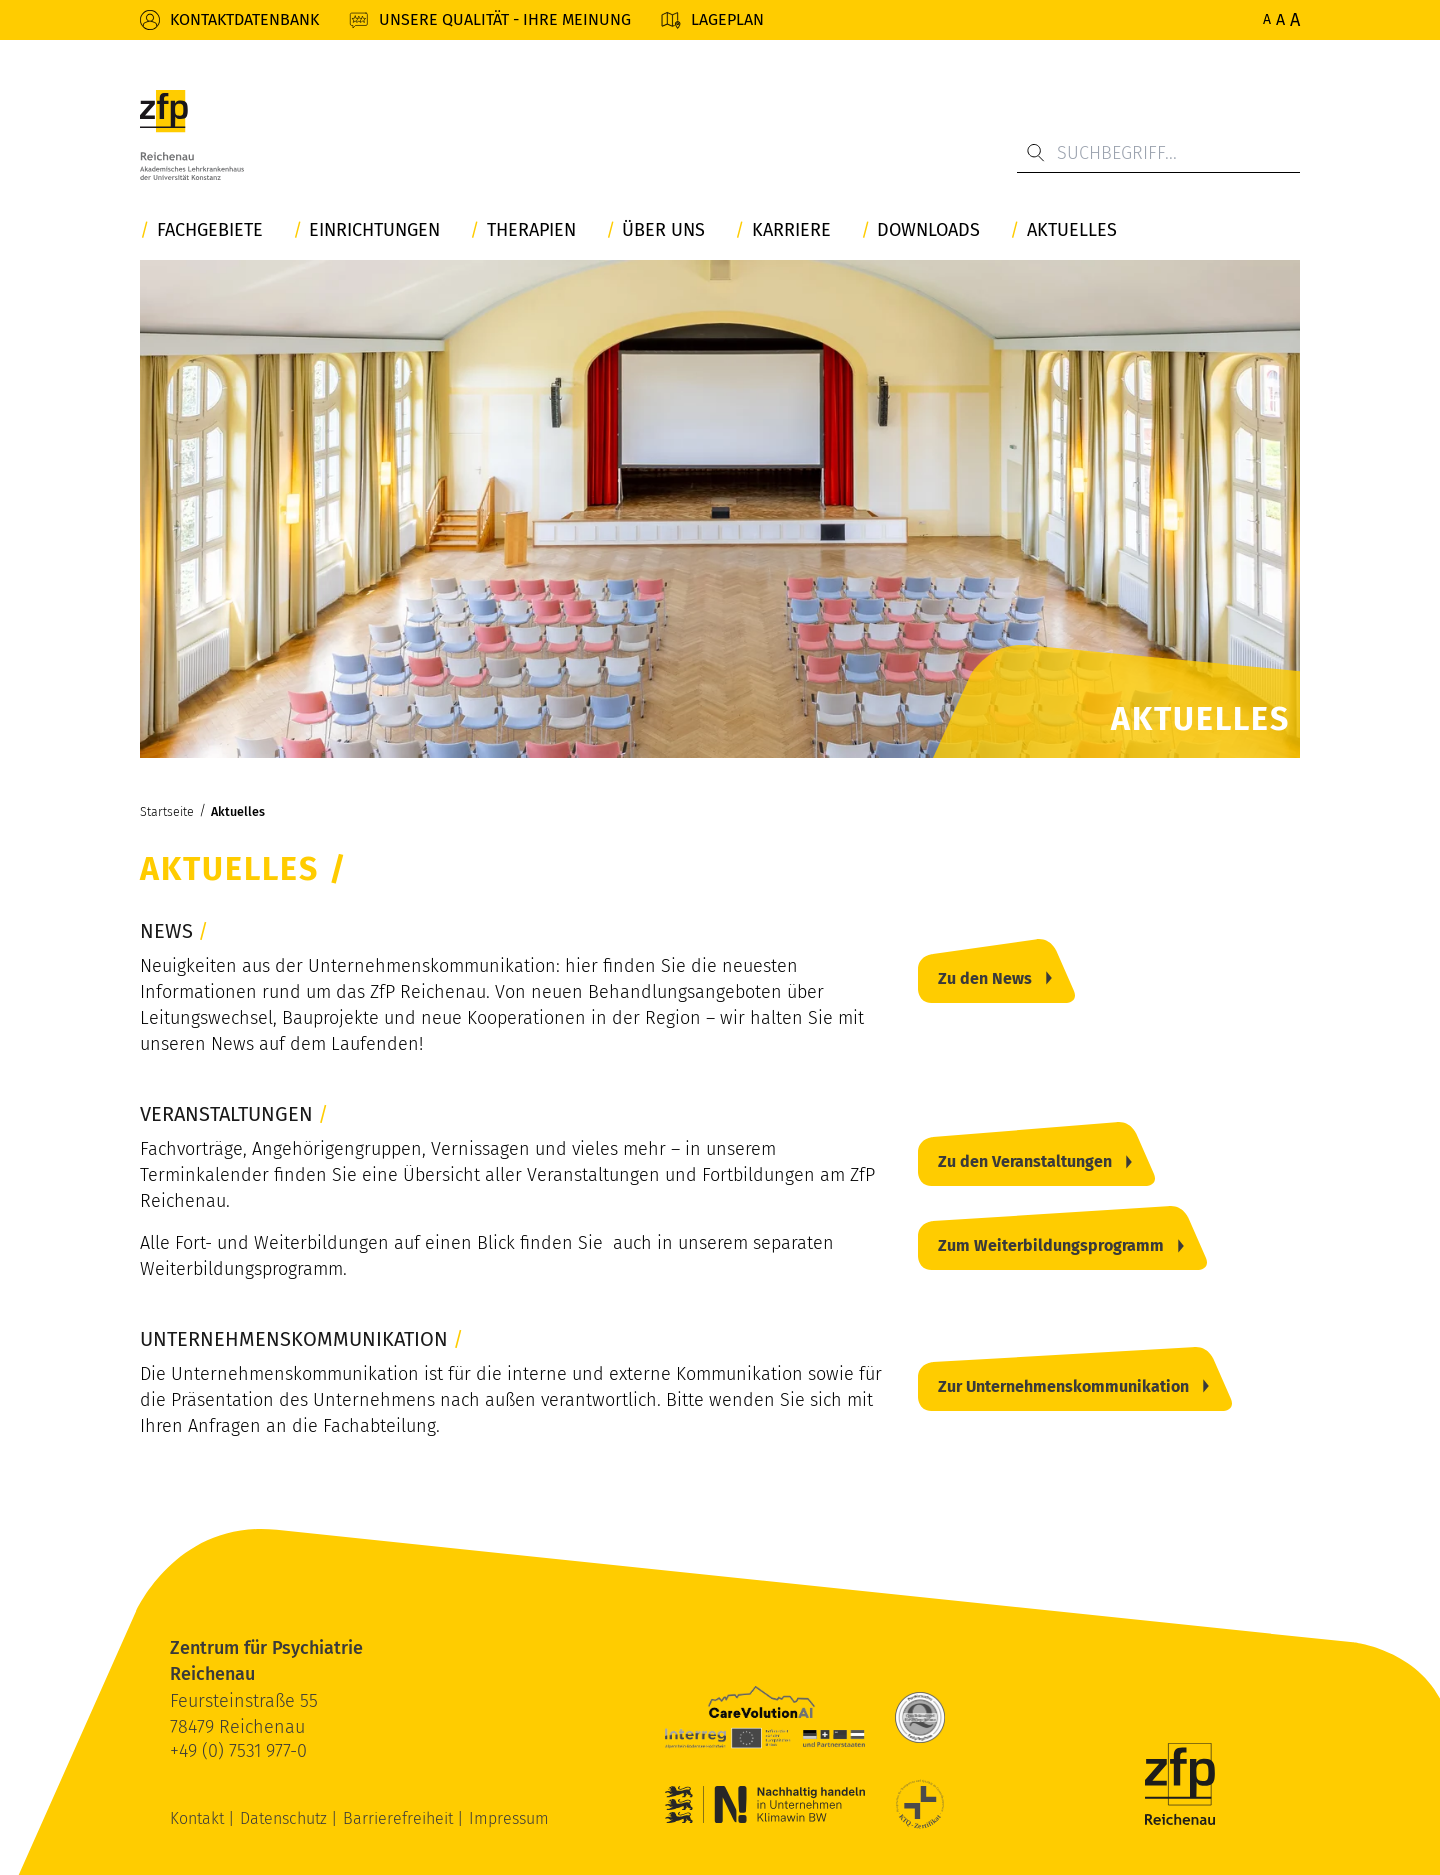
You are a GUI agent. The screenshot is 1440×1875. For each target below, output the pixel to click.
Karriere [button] (791, 230)
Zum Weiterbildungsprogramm (1051, 1245)
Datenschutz (285, 1818)
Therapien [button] (531, 230)
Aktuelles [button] (1072, 230)
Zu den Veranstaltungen (1025, 1161)
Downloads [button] (928, 230)
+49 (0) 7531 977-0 (238, 1751)
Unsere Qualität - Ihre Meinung (505, 19)
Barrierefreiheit (400, 1818)
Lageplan (727, 19)
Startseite (167, 811)
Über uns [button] (663, 230)
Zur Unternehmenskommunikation (1063, 1386)
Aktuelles (238, 811)
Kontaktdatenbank (244, 19)
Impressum (509, 1818)
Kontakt (199, 1818)
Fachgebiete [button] (210, 230)
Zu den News (985, 978)
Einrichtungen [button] (374, 230)
